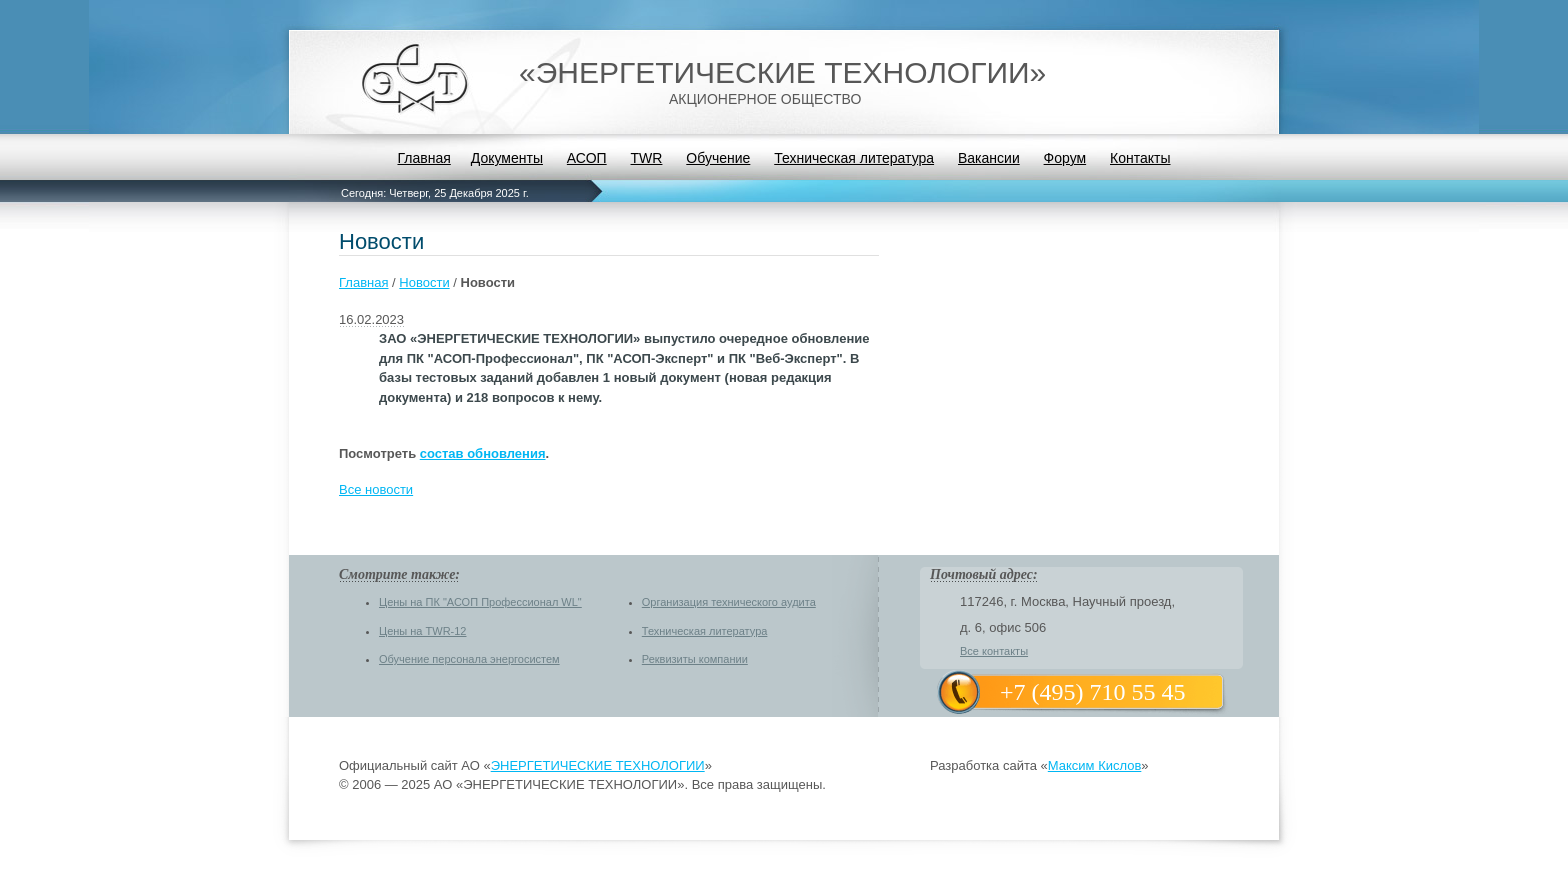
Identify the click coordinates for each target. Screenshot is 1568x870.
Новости (424, 282)
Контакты (1140, 158)
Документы (507, 158)
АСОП (587, 158)
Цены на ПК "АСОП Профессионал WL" (480, 602)
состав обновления (483, 453)
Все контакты (994, 651)
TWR (647, 158)
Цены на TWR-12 (422, 631)
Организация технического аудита (729, 602)
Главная (423, 158)
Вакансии (989, 158)
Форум (1065, 158)
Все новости (376, 489)
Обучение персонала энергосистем (469, 659)
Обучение (718, 158)
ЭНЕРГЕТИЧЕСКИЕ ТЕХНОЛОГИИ (598, 765)
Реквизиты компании (695, 659)
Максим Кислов (1095, 765)
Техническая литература (854, 158)
